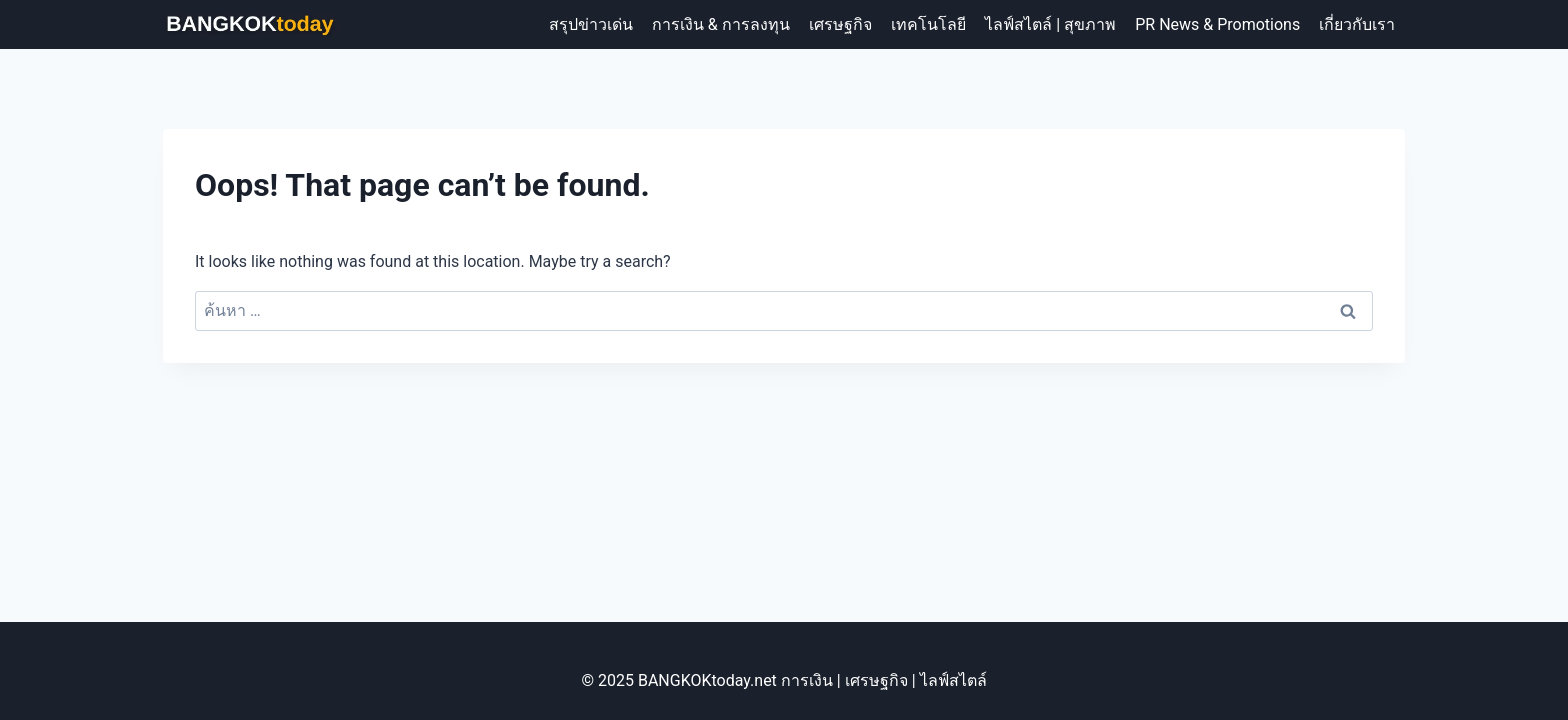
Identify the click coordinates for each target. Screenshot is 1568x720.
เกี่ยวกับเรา (1357, 24)
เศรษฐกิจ (840, 24)
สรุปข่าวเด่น (591, 24)
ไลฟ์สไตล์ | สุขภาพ (1050, 24)
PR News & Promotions (1217, 24)
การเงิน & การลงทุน (721, 24)
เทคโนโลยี (928, 24)
